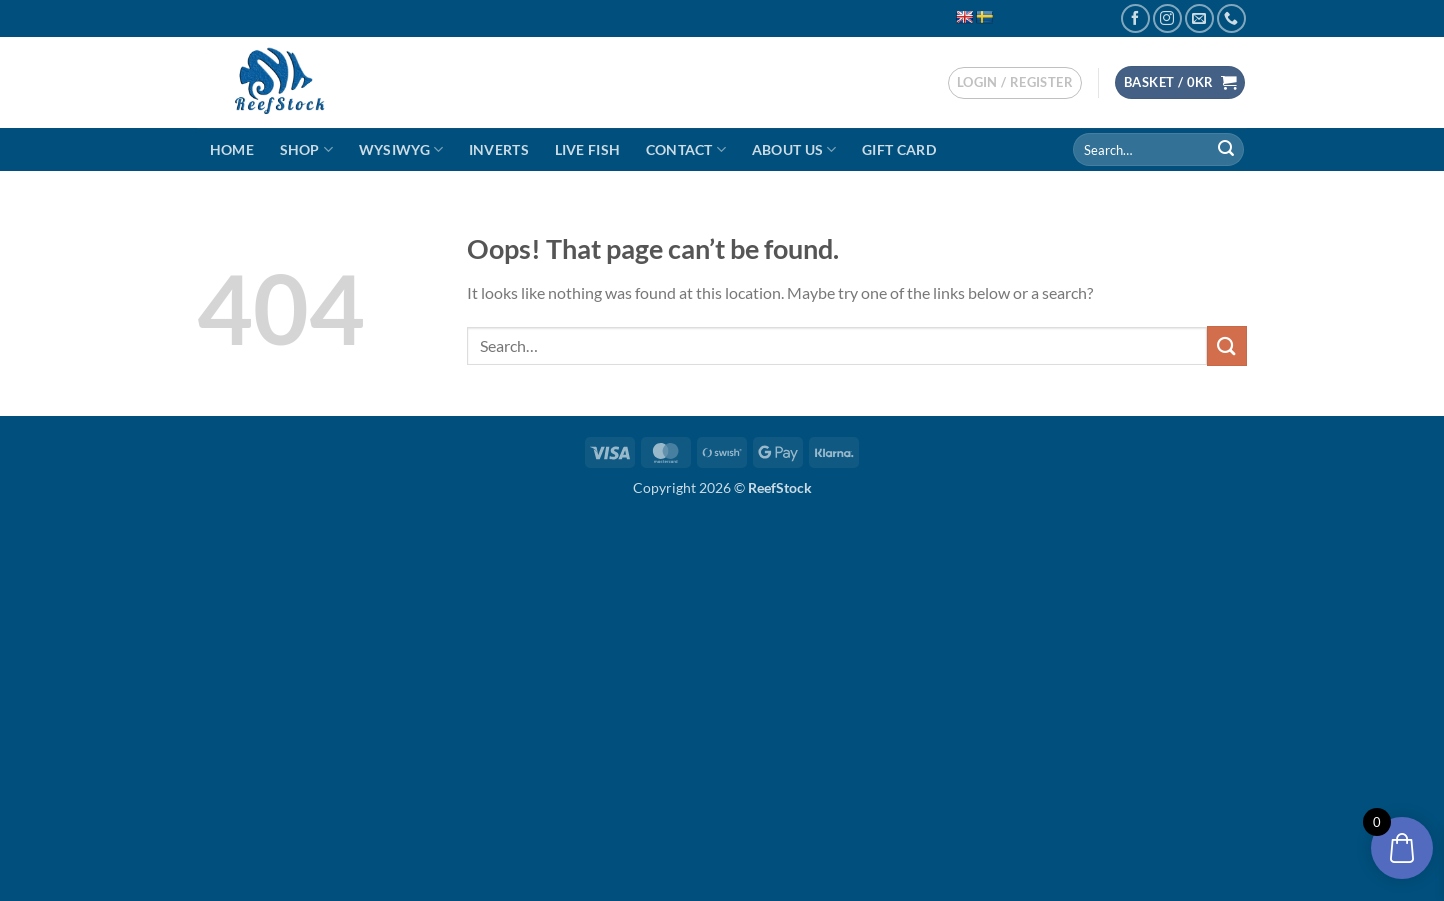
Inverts (499, 149)
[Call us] (1231, 18)
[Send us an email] (1199, 18)
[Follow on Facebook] (1135, 18)
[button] (1015, 83)
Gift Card (899, 149)
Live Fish (588, 149)
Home (232, 149)
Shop (307, 149)
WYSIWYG (401, 149)
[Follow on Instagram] (1167, 18)
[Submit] (1226, 150)
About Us (794, 149)
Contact (686, 149)
